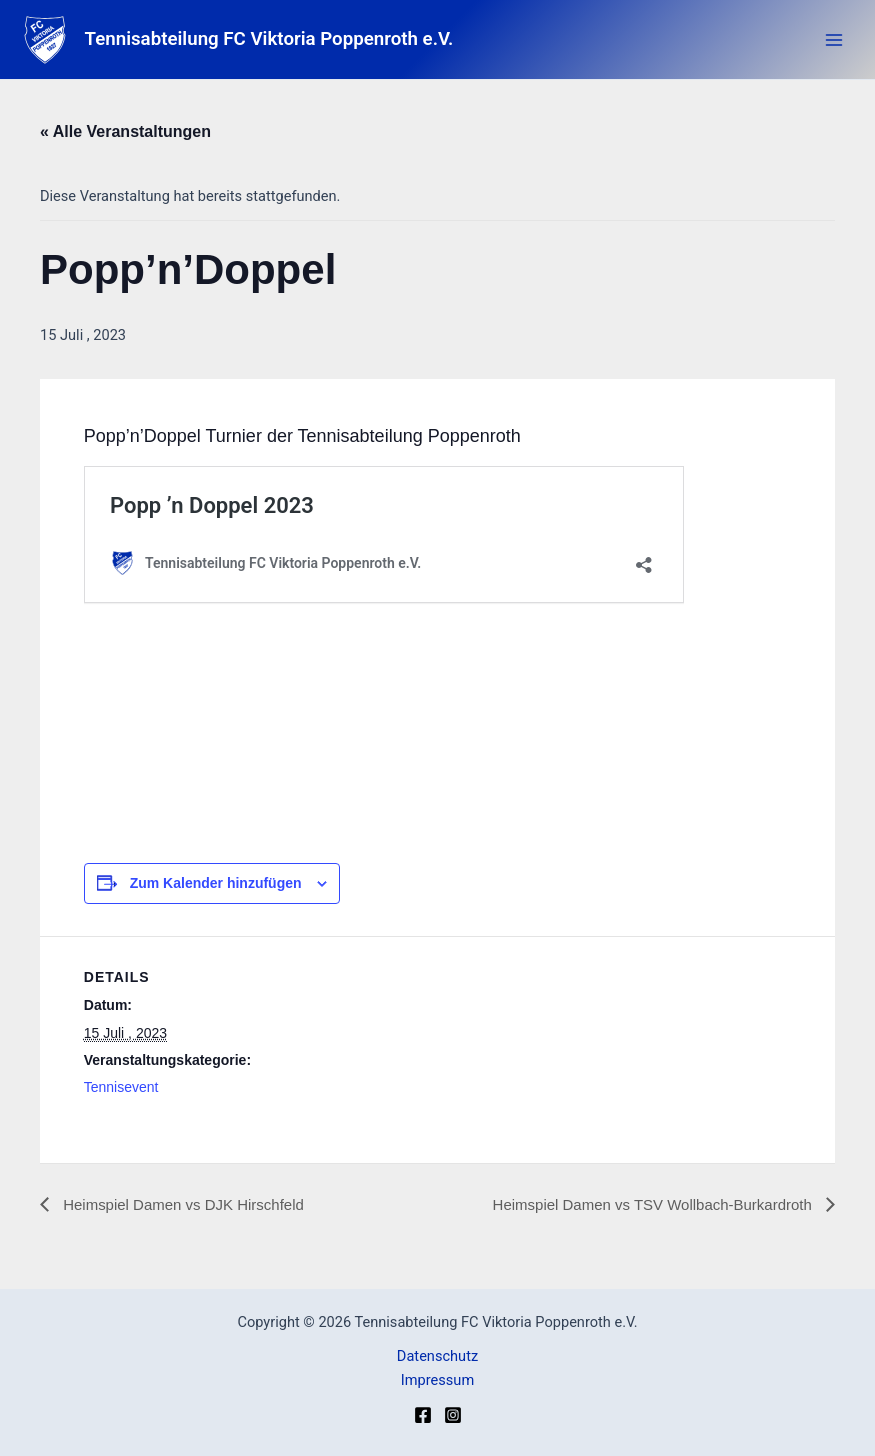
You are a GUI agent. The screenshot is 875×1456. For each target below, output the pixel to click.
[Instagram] (453, 1415)
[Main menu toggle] (834, 40)
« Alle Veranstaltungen (125, 131)
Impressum (437, 1380)
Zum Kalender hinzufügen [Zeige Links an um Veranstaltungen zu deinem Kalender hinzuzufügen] (216, 883)
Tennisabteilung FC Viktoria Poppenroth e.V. (283, 40)
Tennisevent (121, 1087)
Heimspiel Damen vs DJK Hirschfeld (189, 1204)
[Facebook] (423, 1415)
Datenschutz (437, 1356)
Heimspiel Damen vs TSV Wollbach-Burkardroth (643, 1204)
